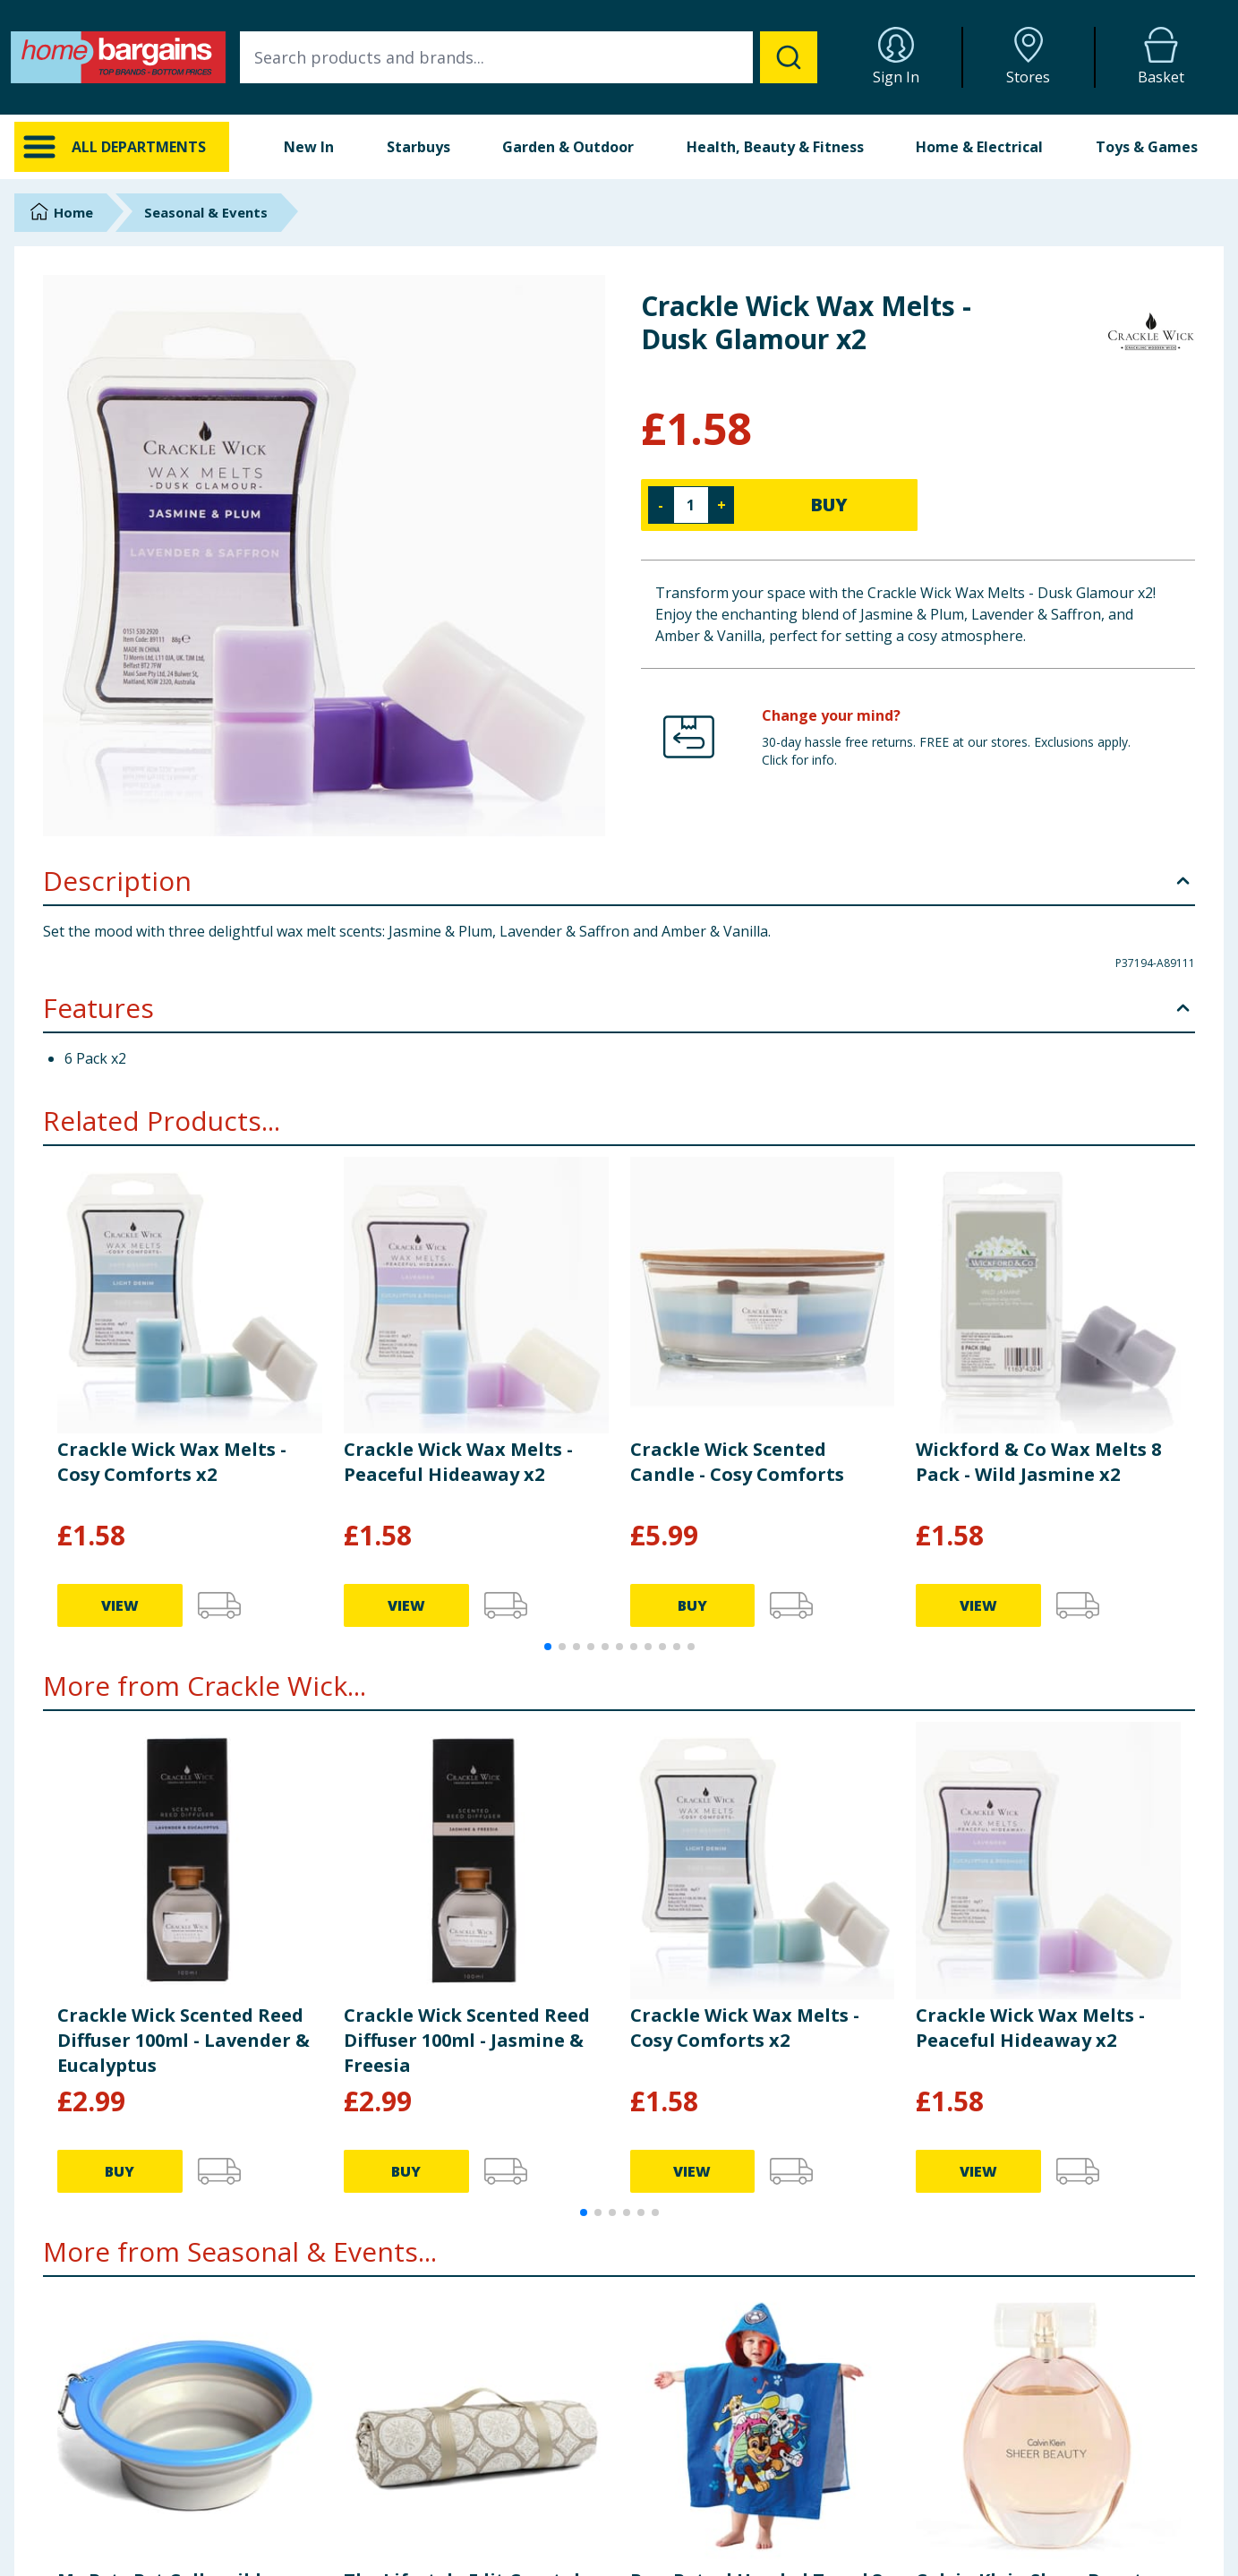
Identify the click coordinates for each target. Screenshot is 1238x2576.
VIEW (120, 1605)
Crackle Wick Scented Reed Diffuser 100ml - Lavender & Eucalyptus (183, 2040)
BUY (829, 504)
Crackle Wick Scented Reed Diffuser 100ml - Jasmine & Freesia (467, 2040)
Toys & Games (1147, 147)
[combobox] (528, 57)
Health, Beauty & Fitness (775, 147)
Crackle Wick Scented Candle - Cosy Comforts (737, 1461)
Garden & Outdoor (568, 147)
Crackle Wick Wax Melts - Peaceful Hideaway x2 (458, 1461)
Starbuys (418, 147)
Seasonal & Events (206, 212)
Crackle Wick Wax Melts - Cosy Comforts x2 (171, 1461)
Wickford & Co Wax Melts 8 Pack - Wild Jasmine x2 (1038, 1461)
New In (309, 147)
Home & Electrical (979, 147)
